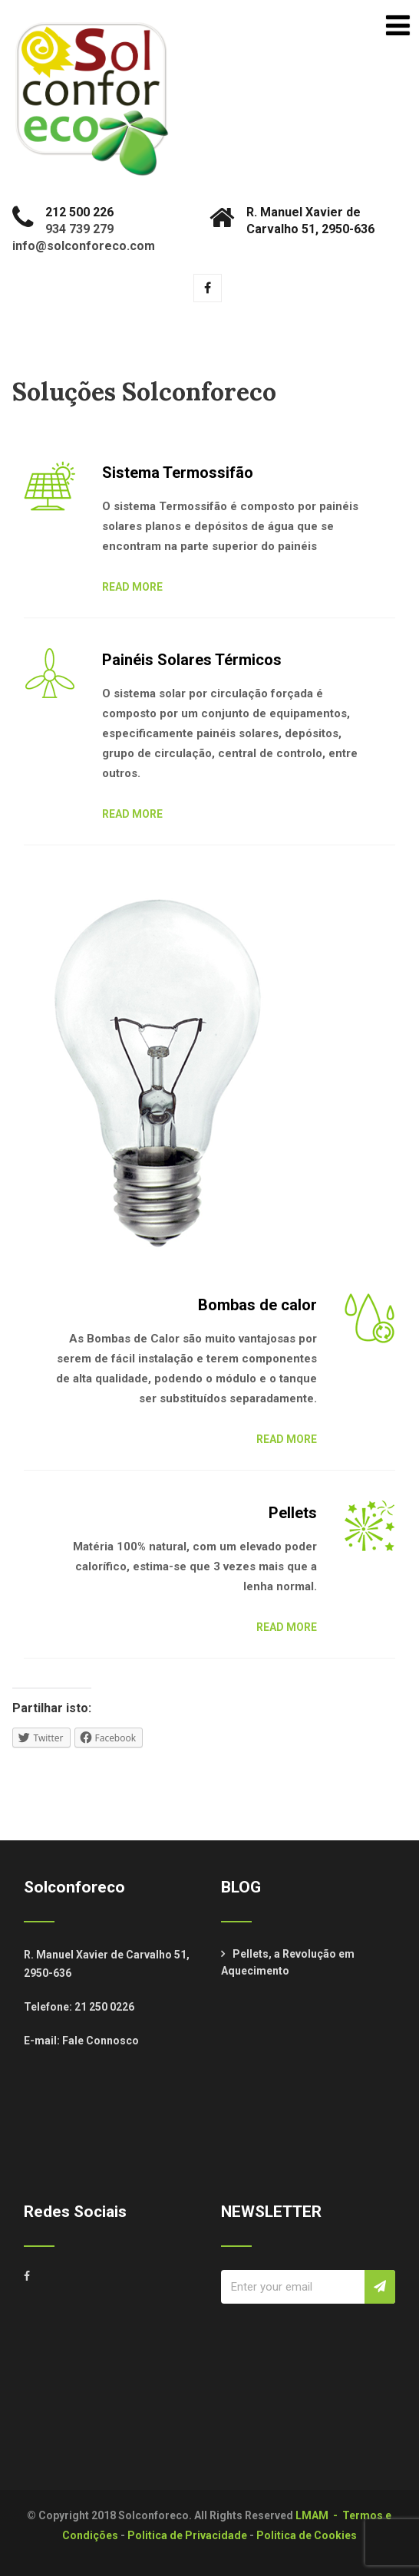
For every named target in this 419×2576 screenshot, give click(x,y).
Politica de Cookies (306, 2535)
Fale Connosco (100, 2040)
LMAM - (318, 2515)
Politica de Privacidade (187, 2535)
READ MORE (132, 587)
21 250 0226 (104, 2007)
